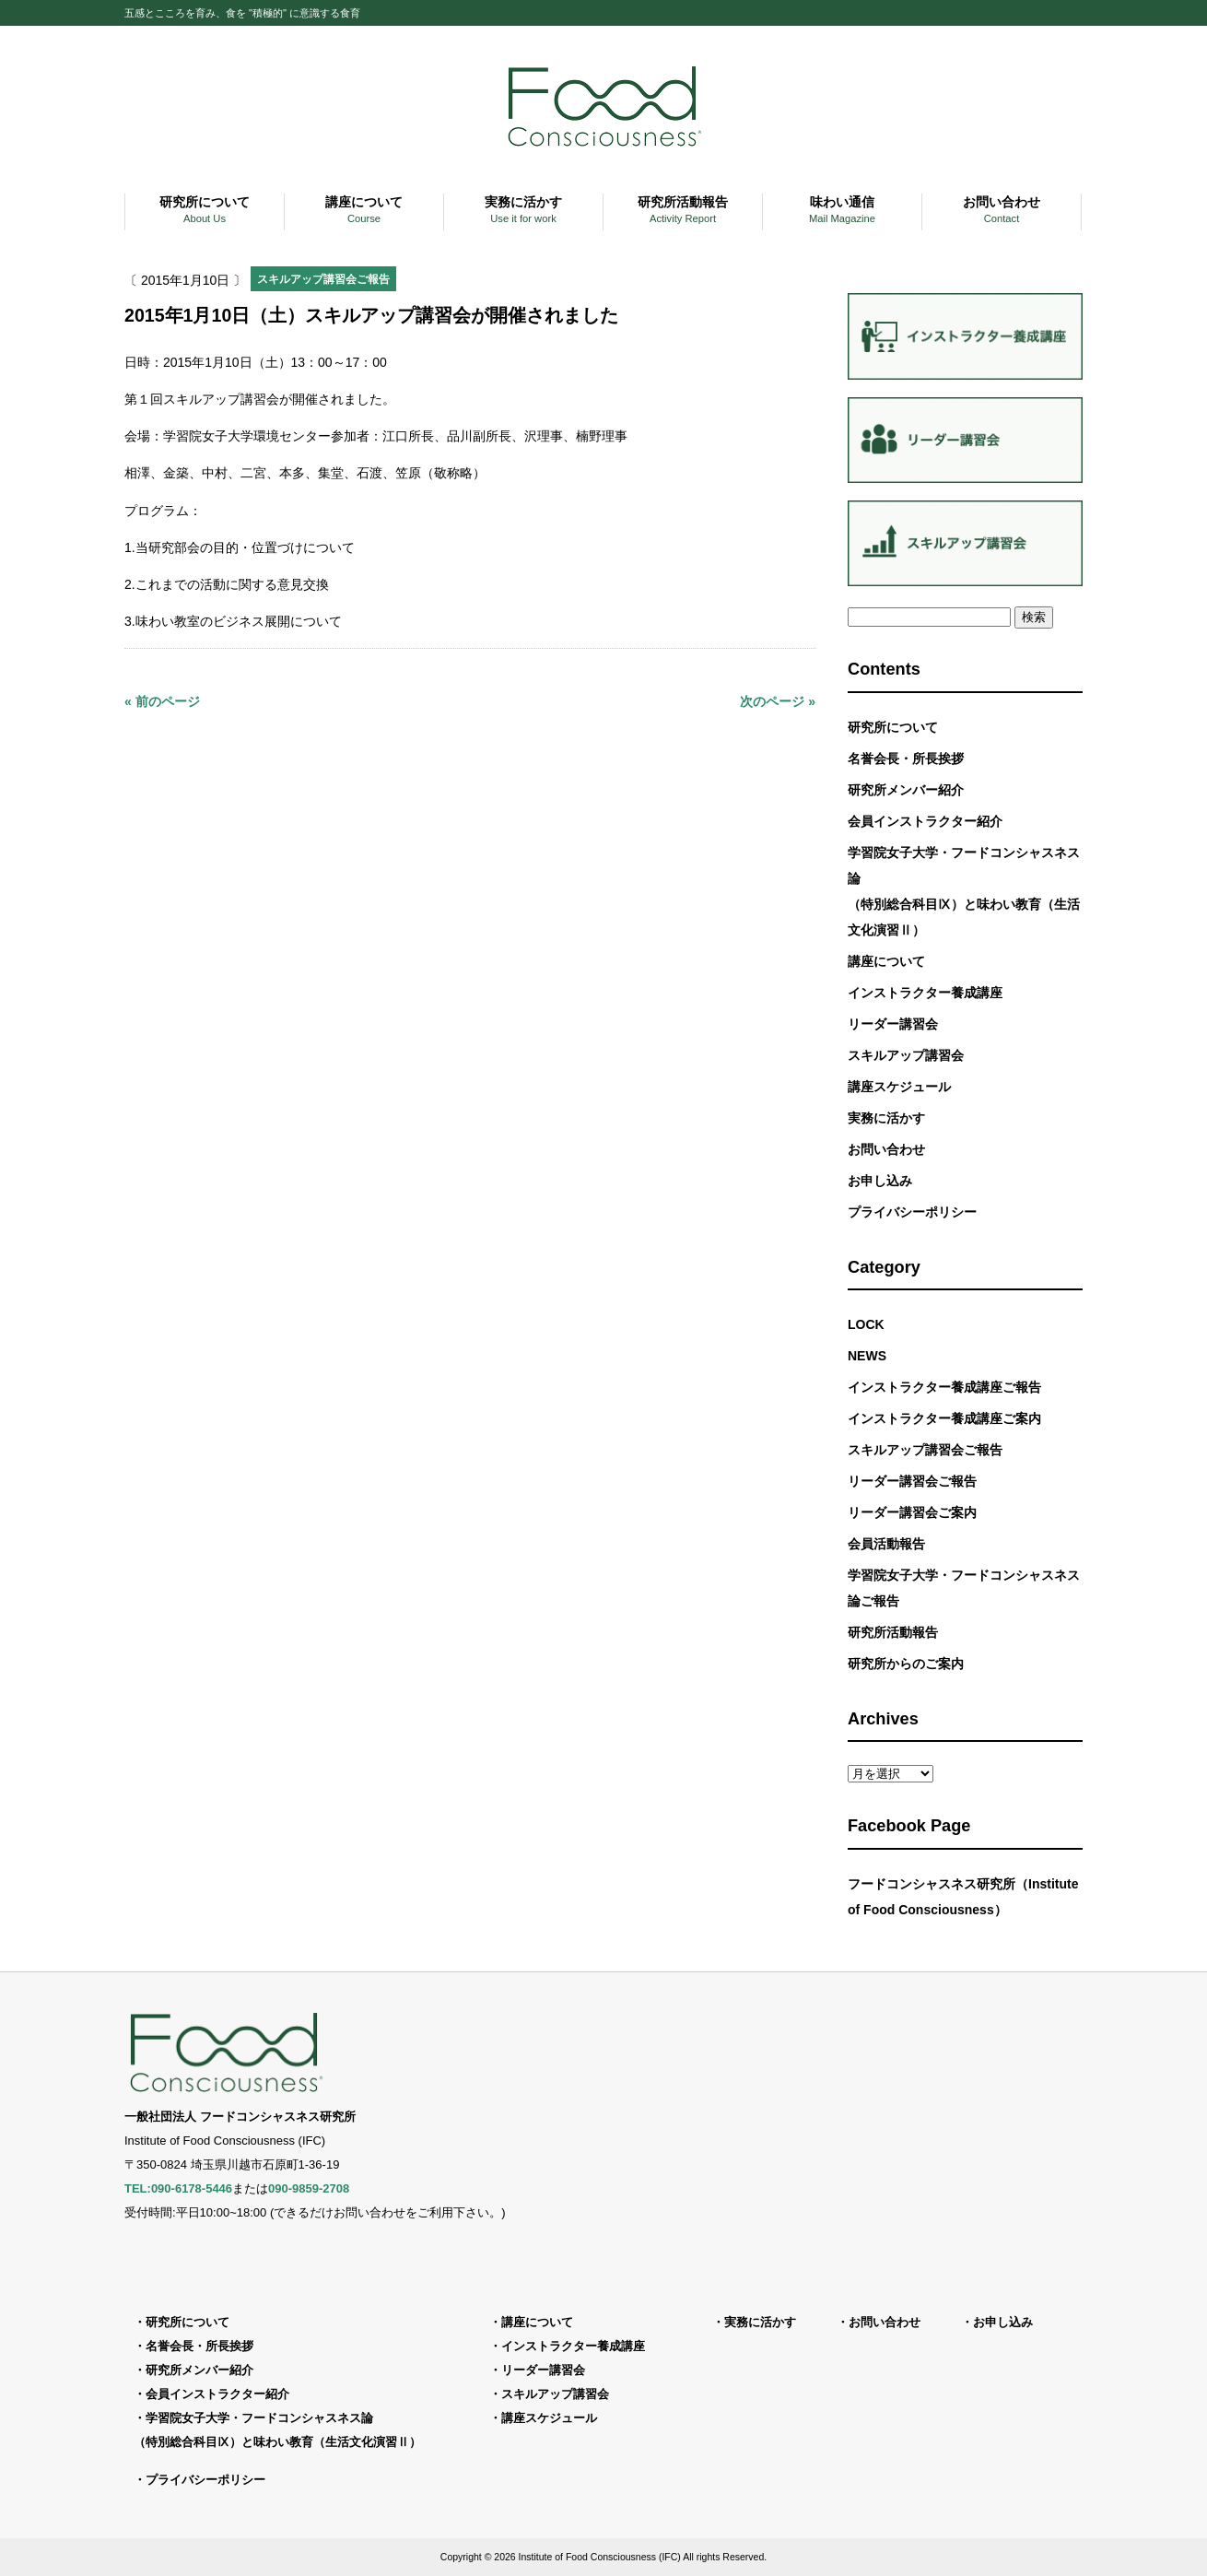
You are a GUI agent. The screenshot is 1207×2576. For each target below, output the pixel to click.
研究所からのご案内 (906, 1663)
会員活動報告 (886, 1543)
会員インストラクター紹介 (925, 821)
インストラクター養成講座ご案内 (944, 1418)
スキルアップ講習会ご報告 (323, 279)
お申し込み (880, 1180)
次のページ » (777, 701)
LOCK (866, 1324)
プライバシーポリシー (912, 1212)
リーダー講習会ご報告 (912, 1481)
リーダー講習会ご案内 (912, 1512)
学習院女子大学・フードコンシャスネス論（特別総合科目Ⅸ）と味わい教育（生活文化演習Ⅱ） (964, 891)
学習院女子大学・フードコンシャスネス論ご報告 (964, 1588)
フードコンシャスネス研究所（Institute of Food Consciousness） (963, 1896)
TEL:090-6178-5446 (178, 2188)
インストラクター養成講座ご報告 (944, 1387)
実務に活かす (886, 1118)
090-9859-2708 (308, 2188)
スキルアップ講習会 (906, 1055)
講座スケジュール (899, 1086)
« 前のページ (162, 701)
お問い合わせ (886, 1149)
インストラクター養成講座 (925, 992)
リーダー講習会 (893, 1024)
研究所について (893, 727)
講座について (886, 961)
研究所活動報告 (893, 1632)
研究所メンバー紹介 (906, 789)
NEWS (867, 1355)
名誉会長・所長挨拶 (906, 758)
